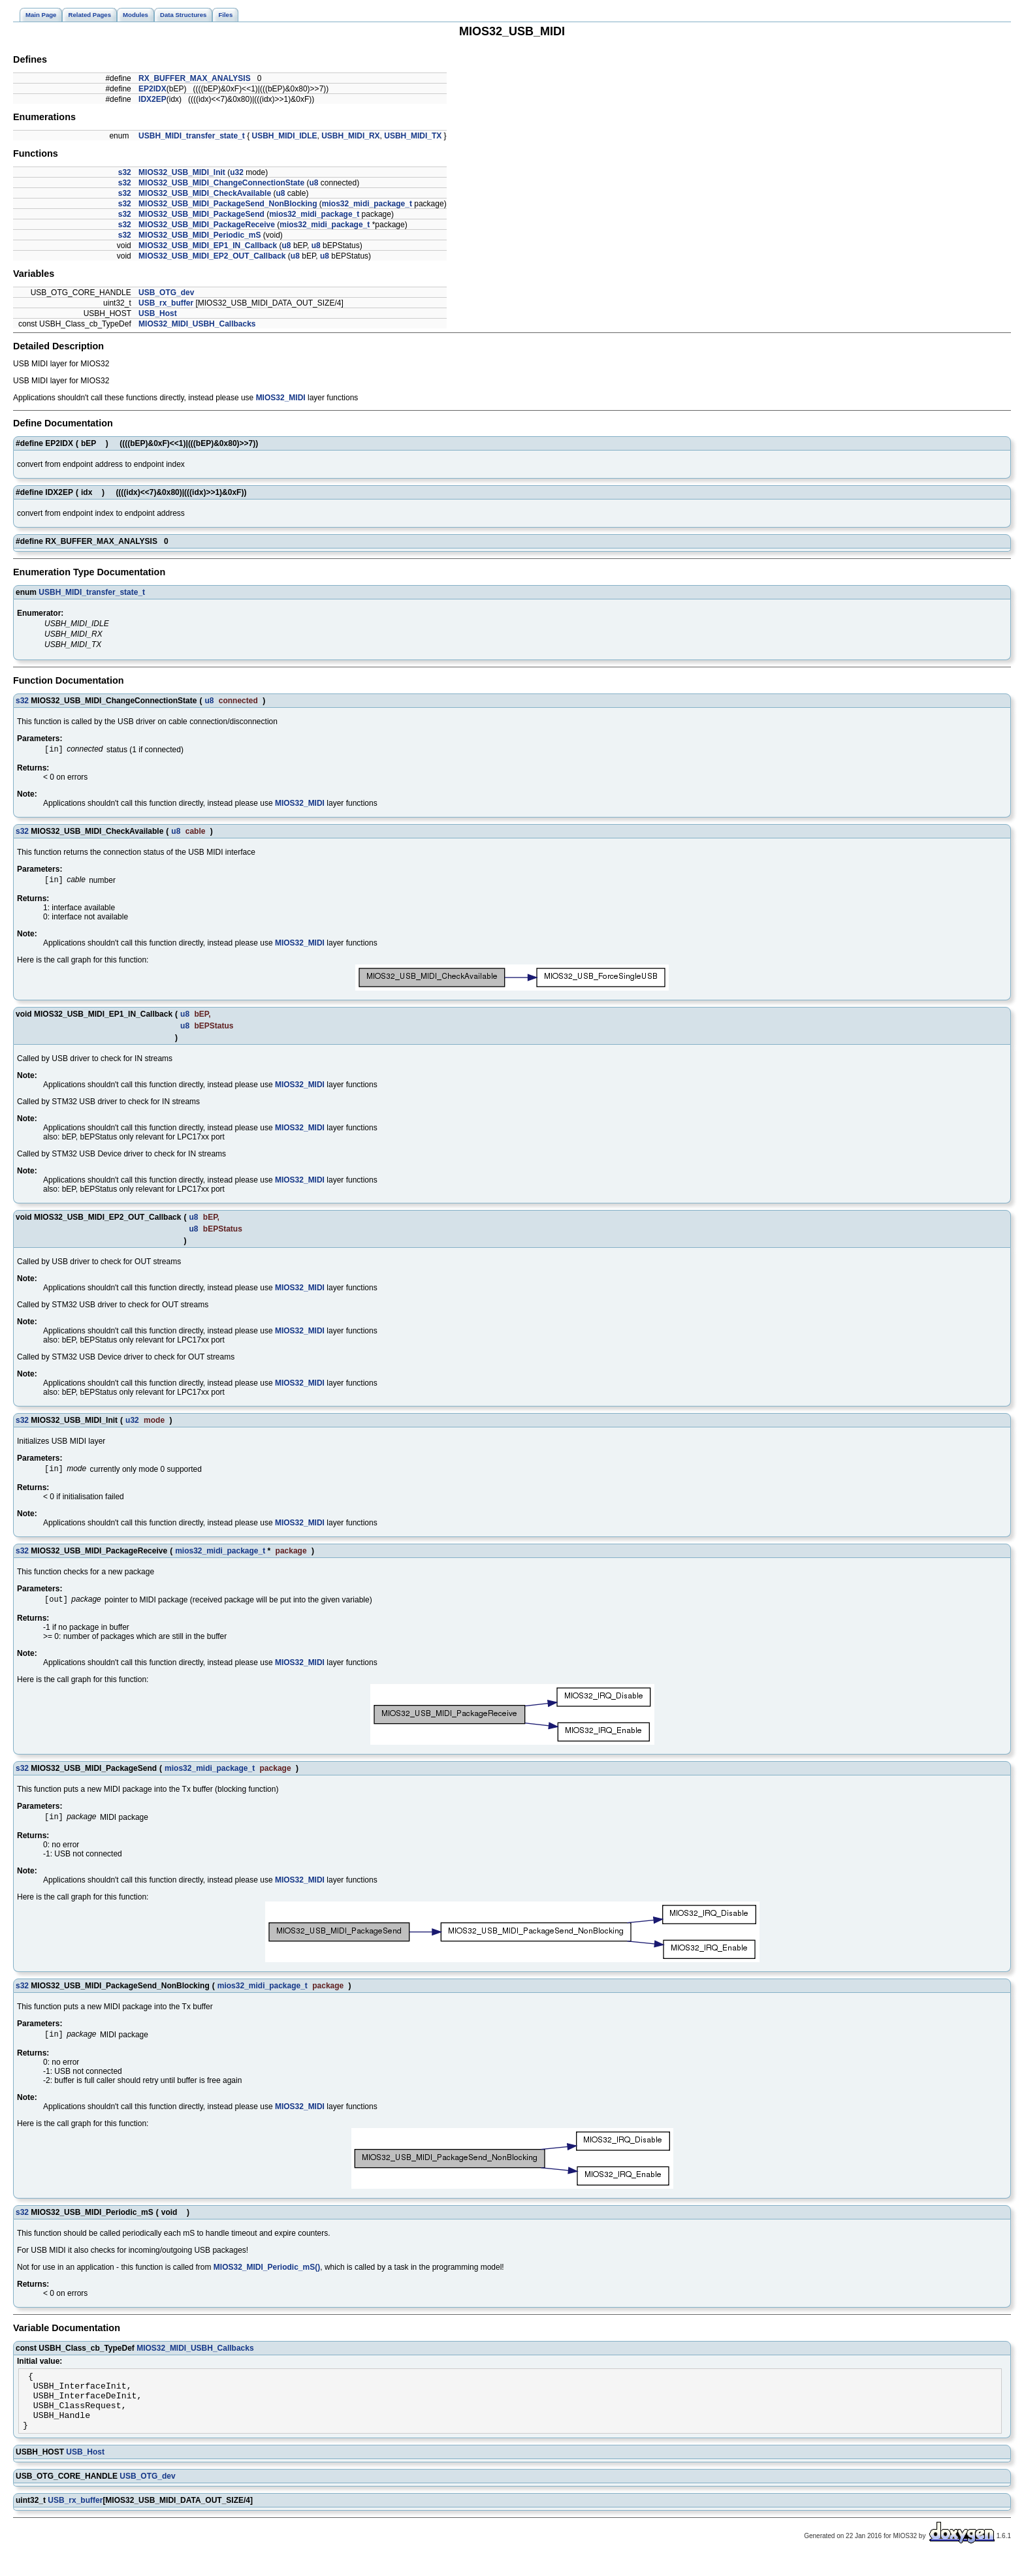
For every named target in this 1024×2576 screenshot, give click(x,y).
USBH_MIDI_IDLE (284, 135)
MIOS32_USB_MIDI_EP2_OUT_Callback (211, 256)
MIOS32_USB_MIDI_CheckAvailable (204, 193)
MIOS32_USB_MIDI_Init (181, 172)
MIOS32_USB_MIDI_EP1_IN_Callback (207, 245)
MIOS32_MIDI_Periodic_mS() (267, 2275)
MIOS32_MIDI (281, 397)
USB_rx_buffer (165, 303)
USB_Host (157, 313)
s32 (124, 172)
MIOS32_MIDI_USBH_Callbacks (196, 323)
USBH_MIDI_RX (350, 135)
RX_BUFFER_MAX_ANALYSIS (194, 78)
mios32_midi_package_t (367, 203)
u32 (237, 172)
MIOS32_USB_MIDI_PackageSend (201, 214)
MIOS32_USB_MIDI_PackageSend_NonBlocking (227, 203)
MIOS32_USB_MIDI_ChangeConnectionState (221, 182)
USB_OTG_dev (166, 292)
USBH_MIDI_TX (412, 135)
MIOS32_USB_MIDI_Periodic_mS (199, 235)
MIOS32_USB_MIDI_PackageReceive (206, 224)
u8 (313, 182)
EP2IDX (152, 88)
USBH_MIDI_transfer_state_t (191, 135)
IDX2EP (152, 99)
